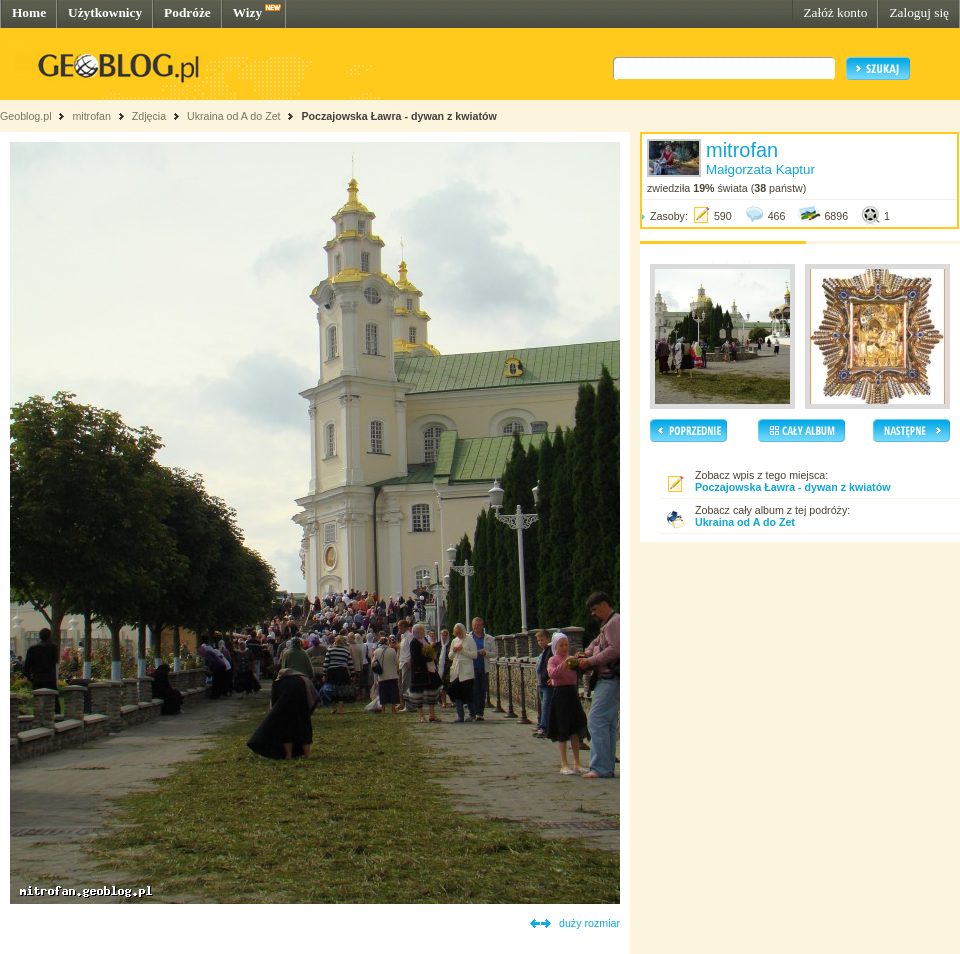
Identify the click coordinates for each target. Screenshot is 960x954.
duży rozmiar (589, 923)
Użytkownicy (105, 12)
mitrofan (91, 116)
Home (29, 12)
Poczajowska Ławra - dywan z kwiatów (398, 116)
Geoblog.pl (26, 116)
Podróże (187, 12)
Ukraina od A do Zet (234, 116)
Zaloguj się (919, 12)
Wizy (247, 12)
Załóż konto (835, 12)
